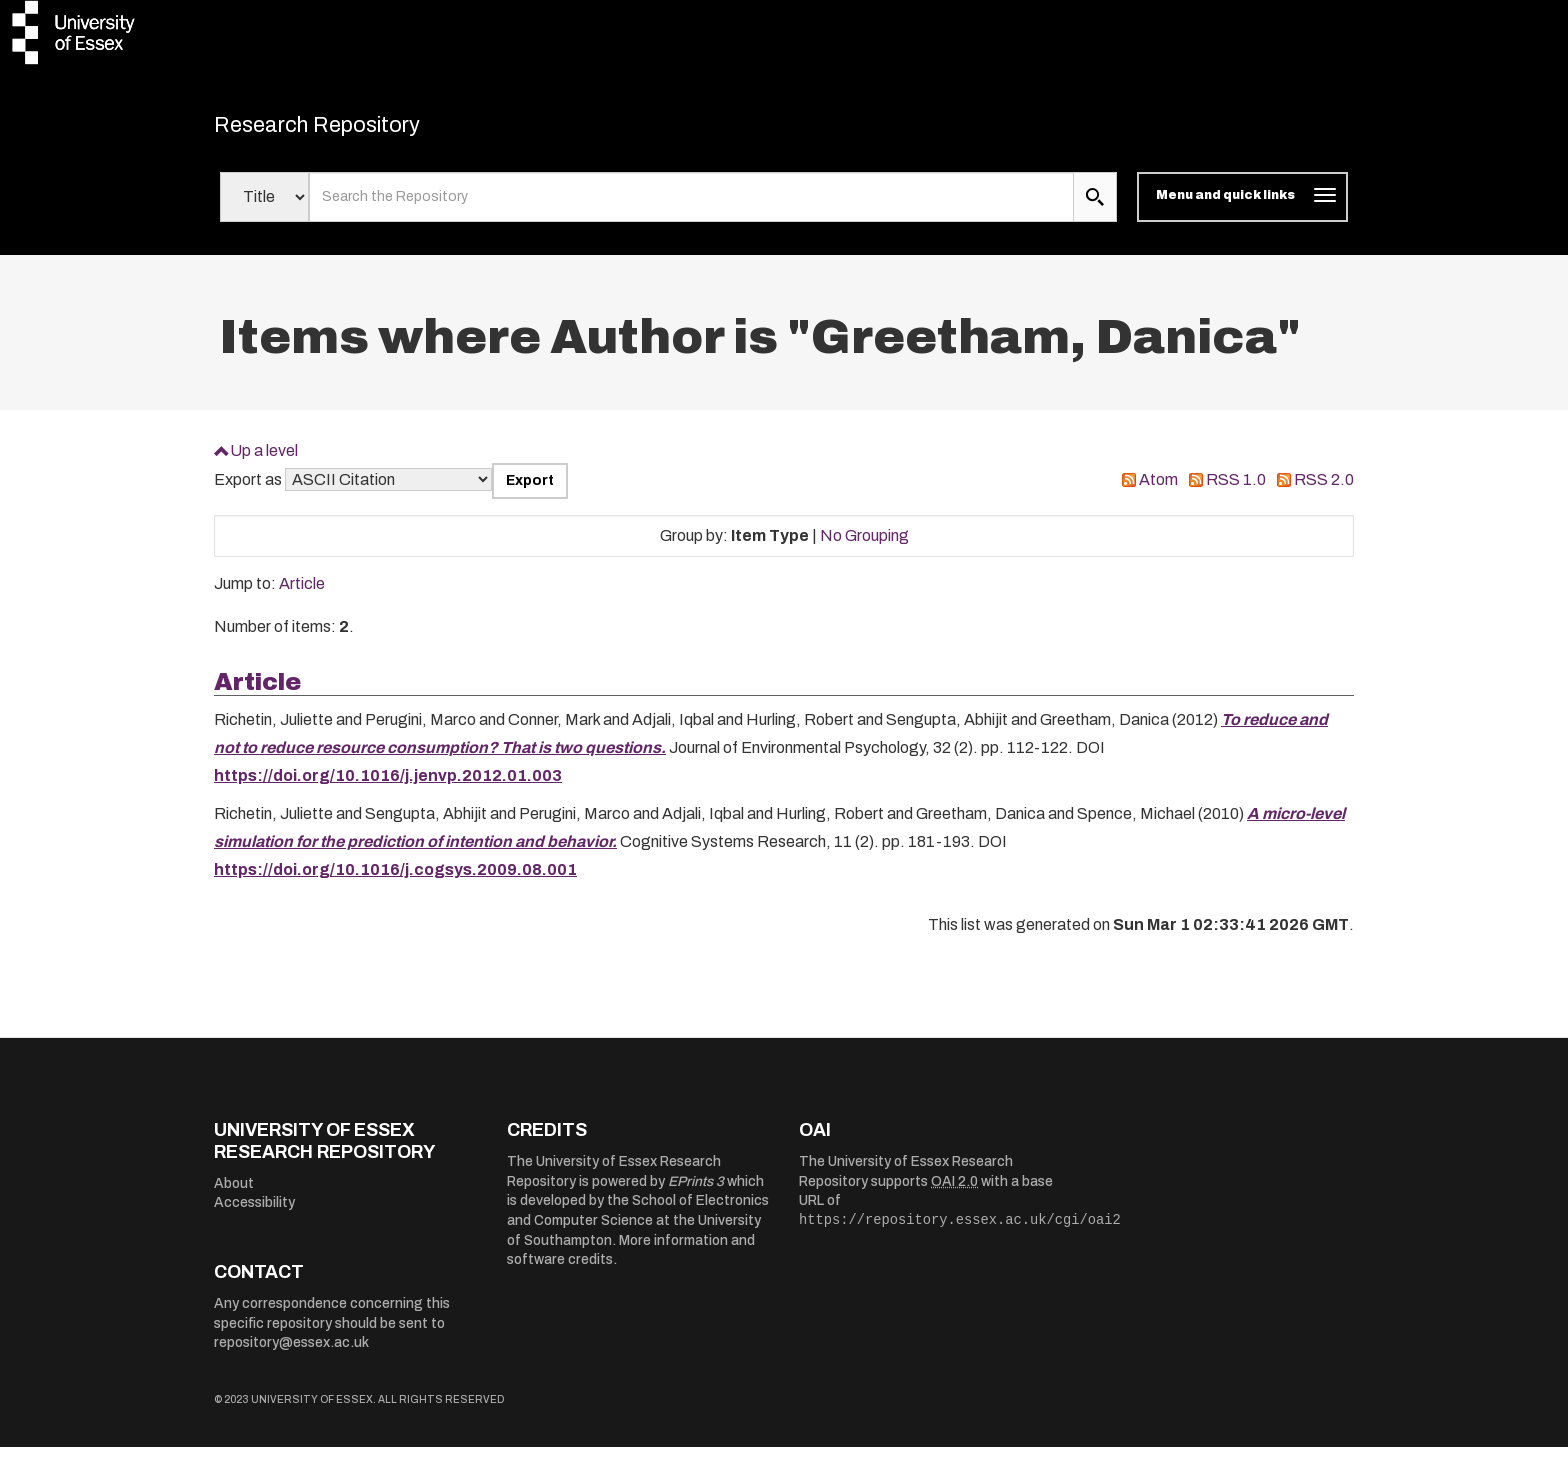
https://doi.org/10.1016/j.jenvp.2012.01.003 (388, 786)
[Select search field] (264, 208)
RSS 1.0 (1236, 490)
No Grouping (864, 545)
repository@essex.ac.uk (291, 1353)
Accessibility (254, 1213)
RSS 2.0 (1324, 490)
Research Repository (354, 130)
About (234, 1193)
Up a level (264, 460)
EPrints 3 (696, 1191)
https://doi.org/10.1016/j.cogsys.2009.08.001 (395, 880)
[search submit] (1095, 208)
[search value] (691, 208)
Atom (1158, 490)
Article (302, 594)
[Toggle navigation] (1242, 208)
